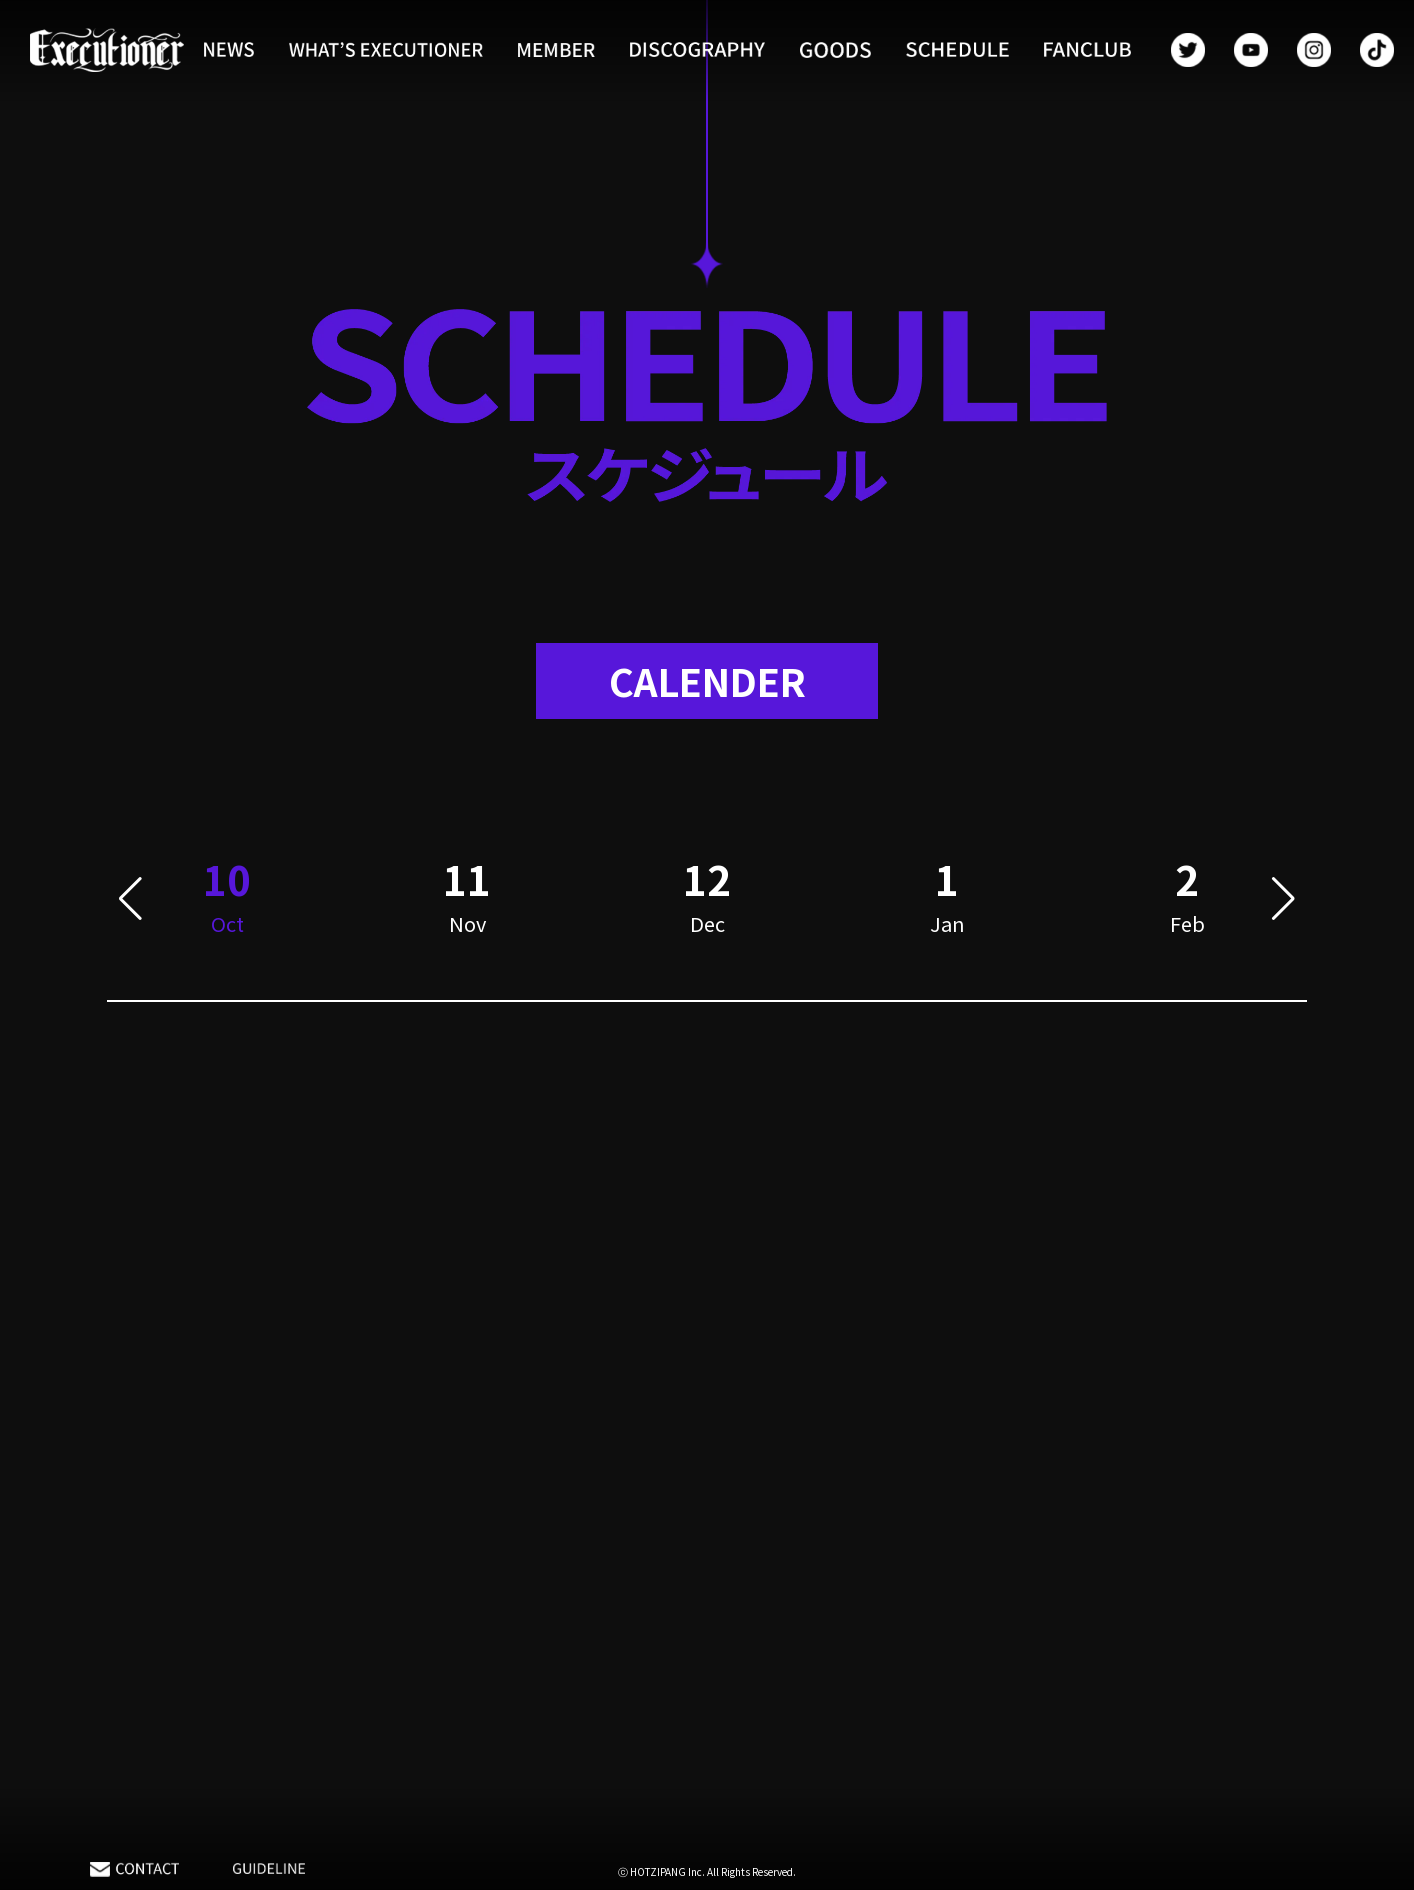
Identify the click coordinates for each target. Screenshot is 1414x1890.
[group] (467, 903)
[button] (130, 903)
